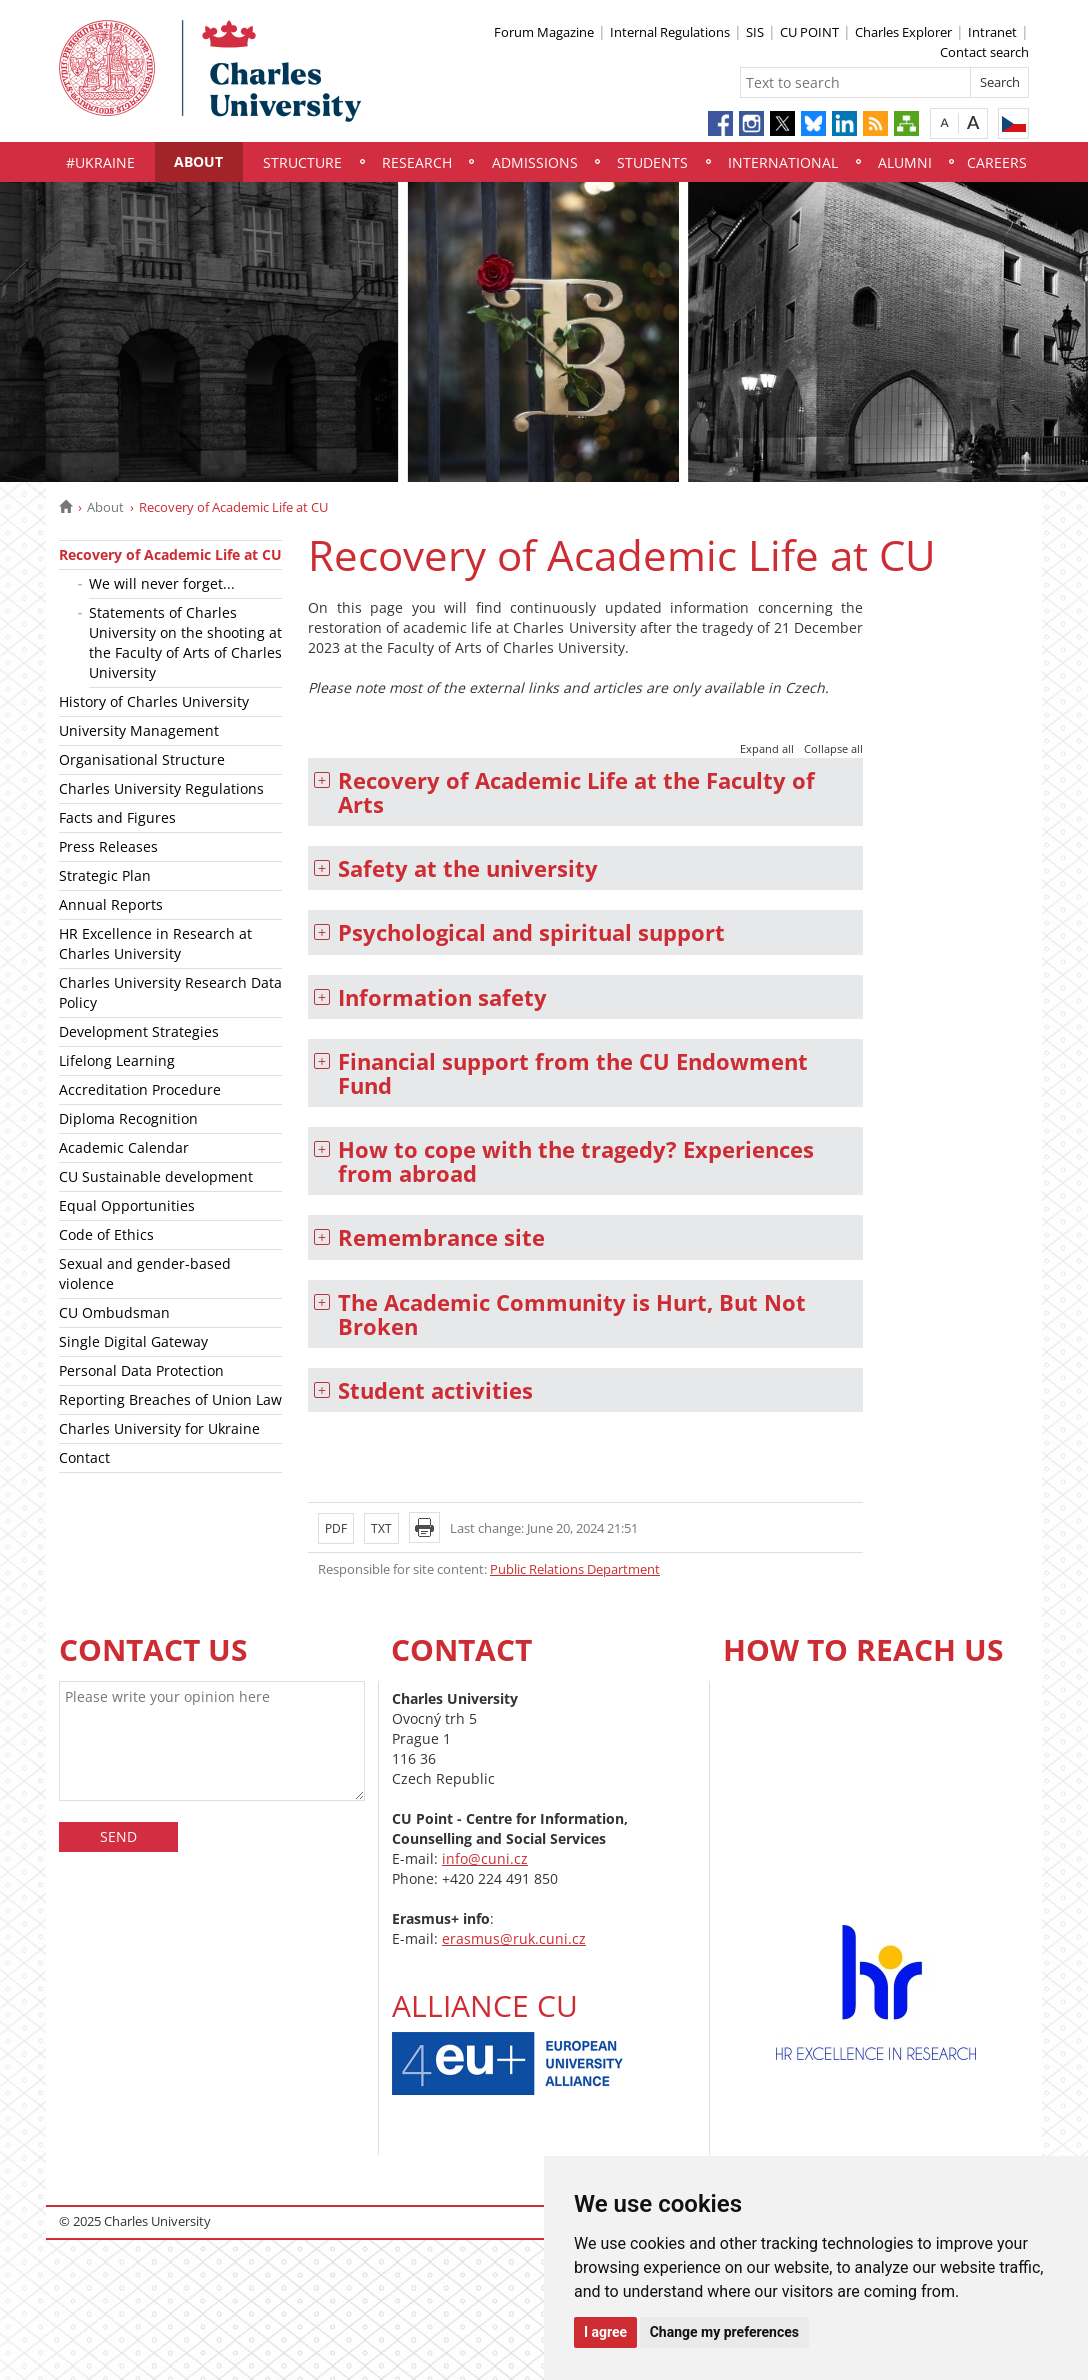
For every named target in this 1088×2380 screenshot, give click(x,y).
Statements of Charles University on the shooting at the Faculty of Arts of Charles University (185, 642)
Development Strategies (139, 1031)
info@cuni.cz (485, 1858)
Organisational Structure (142, 759)
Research (417, 162)
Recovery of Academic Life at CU (170, 554)
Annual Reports (111, 904)
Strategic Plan (105, 875)
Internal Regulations (670, 32)
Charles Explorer (903, 32)
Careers (997, 162)
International (783, 162)
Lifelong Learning (117, 1060)
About (198, 161)
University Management (139, 730)
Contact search (984, 52)
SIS (755, 32)
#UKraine (100, 162)
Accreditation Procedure (140, 1089)
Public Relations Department (575, 1569)
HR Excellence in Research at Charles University (155, 943)
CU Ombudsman (114, 1312)
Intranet (992, 32)
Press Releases (108, 846)
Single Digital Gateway (133, 1341)
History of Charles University (154, 701)
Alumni (905, 162)
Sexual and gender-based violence (145, 1273)
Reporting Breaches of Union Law (170, 1399)
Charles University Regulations (161, 788)
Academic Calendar (124, 1147)
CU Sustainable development (156, 1176)
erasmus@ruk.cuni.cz (514, 1938)
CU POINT (809, 32)
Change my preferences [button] (724, 2332)
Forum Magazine (544, 32)
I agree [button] (605, 2332)
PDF (336, 1528)
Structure (302, 162)
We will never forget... (162, 583)
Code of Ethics (106, 1234)
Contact (84, 1457)
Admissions (535, 162)
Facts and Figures (117, 817)
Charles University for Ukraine (159, 1428)
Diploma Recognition (128, 1118)
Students (652, 162)
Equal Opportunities (127, 1205)
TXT (381, 1528)
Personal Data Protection (141, 1370)
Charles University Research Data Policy (170, 992)
